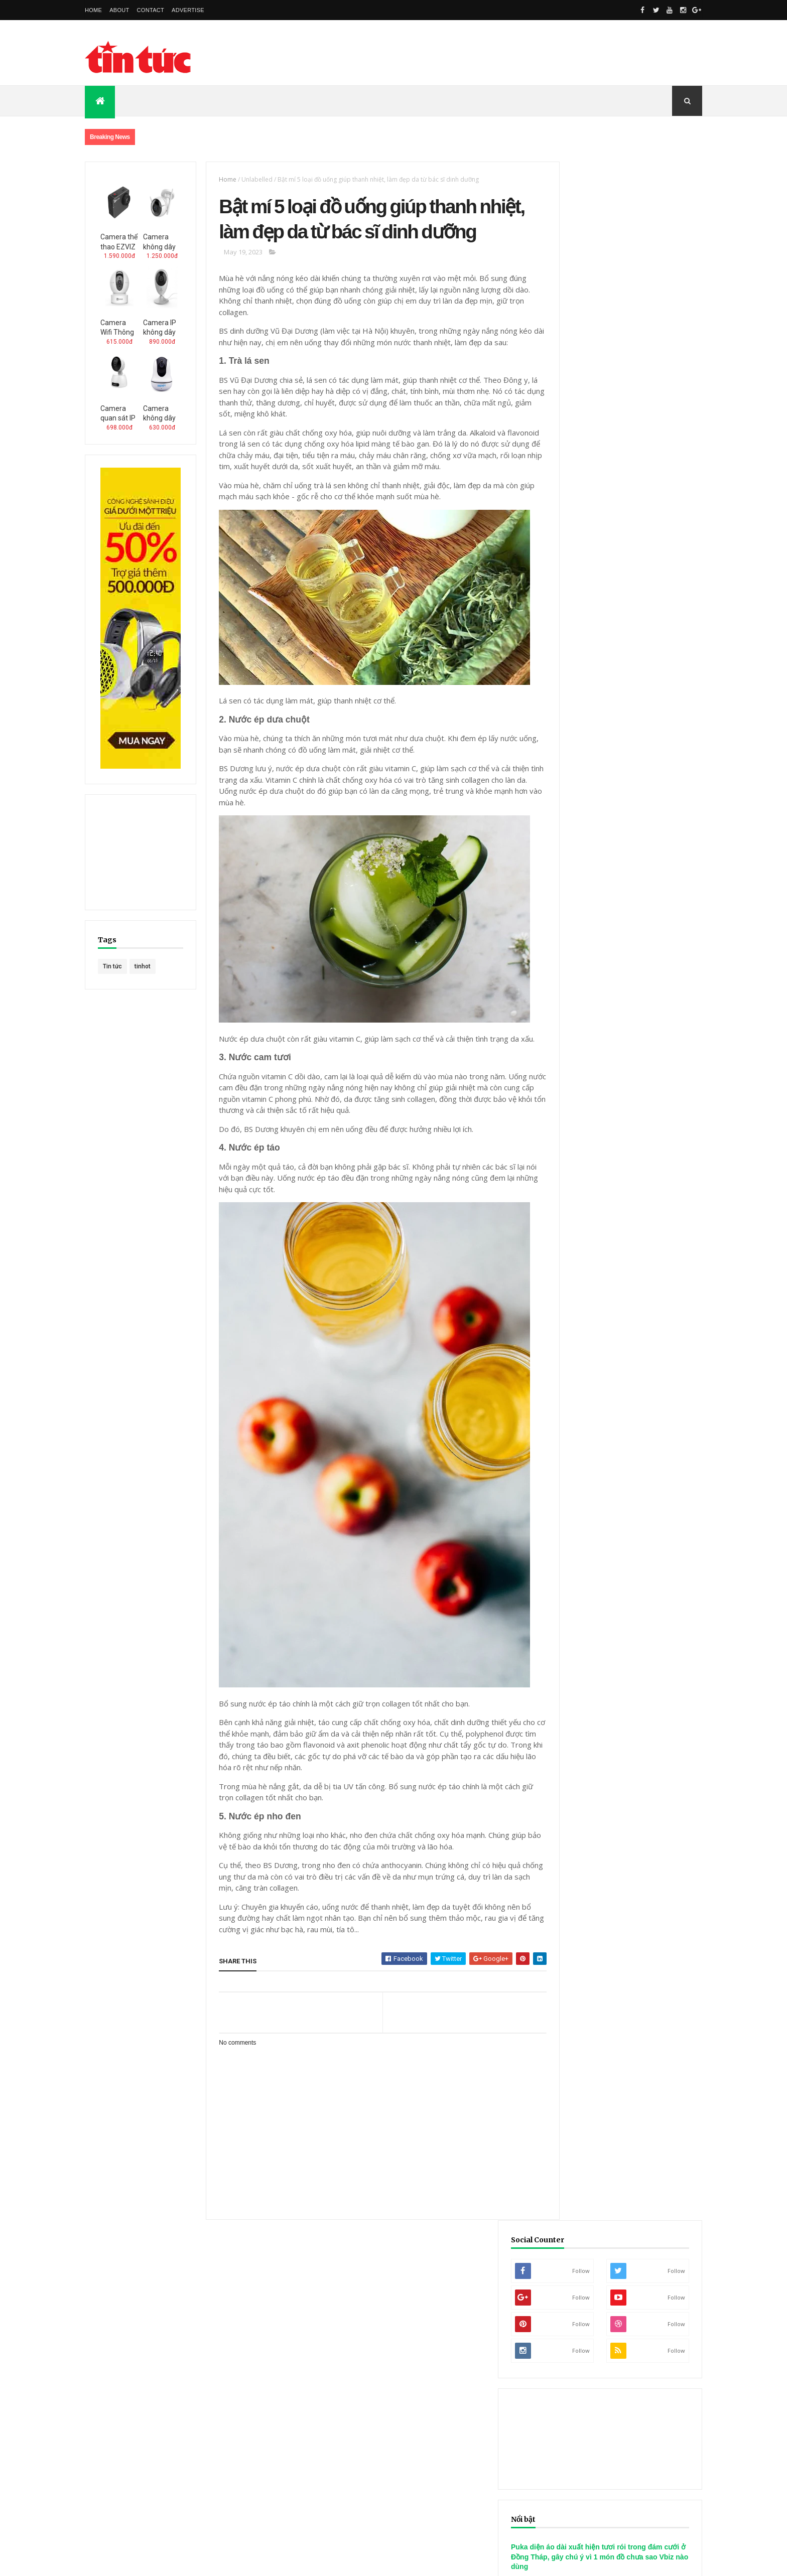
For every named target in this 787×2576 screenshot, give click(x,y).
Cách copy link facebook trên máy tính (349, 2296)
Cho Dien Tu (83, 2403)
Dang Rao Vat (403, 2425)
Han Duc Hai (331, 2425)
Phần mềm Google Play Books (128, 2285)
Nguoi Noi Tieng (351, 2403)
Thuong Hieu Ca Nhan (48, 2425)
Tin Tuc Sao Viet (672, 2403)
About (119, 10)
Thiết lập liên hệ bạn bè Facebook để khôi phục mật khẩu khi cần (385, 2334)
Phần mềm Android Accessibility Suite (139, 2327)
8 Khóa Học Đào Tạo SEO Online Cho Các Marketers (579, 2296)
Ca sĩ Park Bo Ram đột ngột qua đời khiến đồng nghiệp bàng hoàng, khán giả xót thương (622, 1018)
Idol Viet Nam (524, 2403)
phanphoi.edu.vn (141, 2372)
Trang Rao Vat (479, 2425)
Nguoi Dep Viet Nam (440, 2403)
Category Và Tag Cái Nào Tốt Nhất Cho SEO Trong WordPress (592, 2306)
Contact (150, 10)
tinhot (143, 966)
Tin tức (112, 966)
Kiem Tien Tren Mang (247, 2425)
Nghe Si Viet (596, 2403)
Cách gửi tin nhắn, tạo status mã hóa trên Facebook (367, 2285)
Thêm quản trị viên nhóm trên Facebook (353, 2324)
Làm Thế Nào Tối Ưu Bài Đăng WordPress (563, 2316)
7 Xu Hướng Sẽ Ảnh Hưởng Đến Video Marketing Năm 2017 (587, 2285)
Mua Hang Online (268, 2403)
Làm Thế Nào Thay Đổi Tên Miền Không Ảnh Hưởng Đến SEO (588, 2327)
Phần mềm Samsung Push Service (134, 2316)
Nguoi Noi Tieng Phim (147, 2425)
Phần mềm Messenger (117, 2296)
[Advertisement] (519, 52)
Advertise (188, 10)
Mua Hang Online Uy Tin (172, 2403)
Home (93, 10)
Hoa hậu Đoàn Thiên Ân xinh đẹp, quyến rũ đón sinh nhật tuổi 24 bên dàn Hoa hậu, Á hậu (621, 1092)
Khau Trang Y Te (393, 2390)
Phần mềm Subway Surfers (123, 2306)
